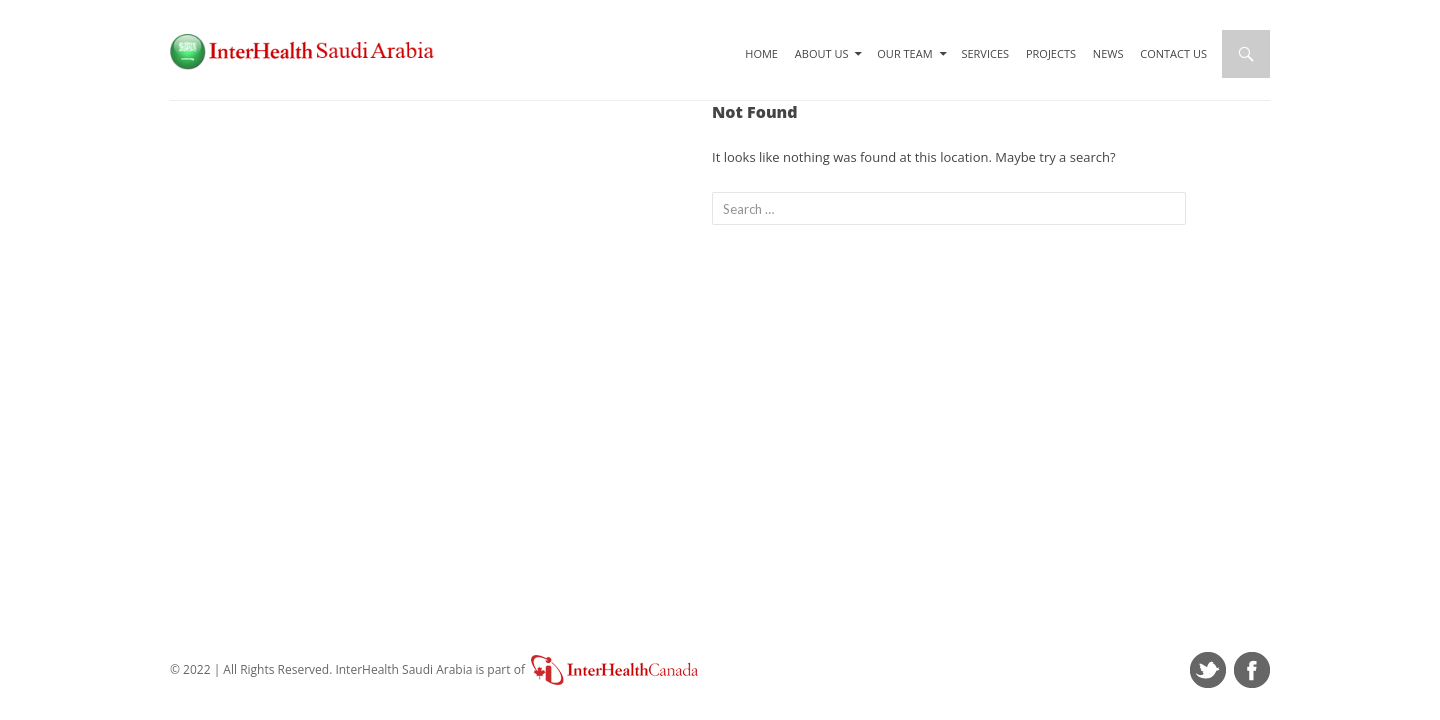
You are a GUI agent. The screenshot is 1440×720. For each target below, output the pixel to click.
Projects (1051, 53)
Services (985, 53)
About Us (822, 53)
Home (761, 53)
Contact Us (1173, 53)
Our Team (904, 53)
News (1108, 53)
